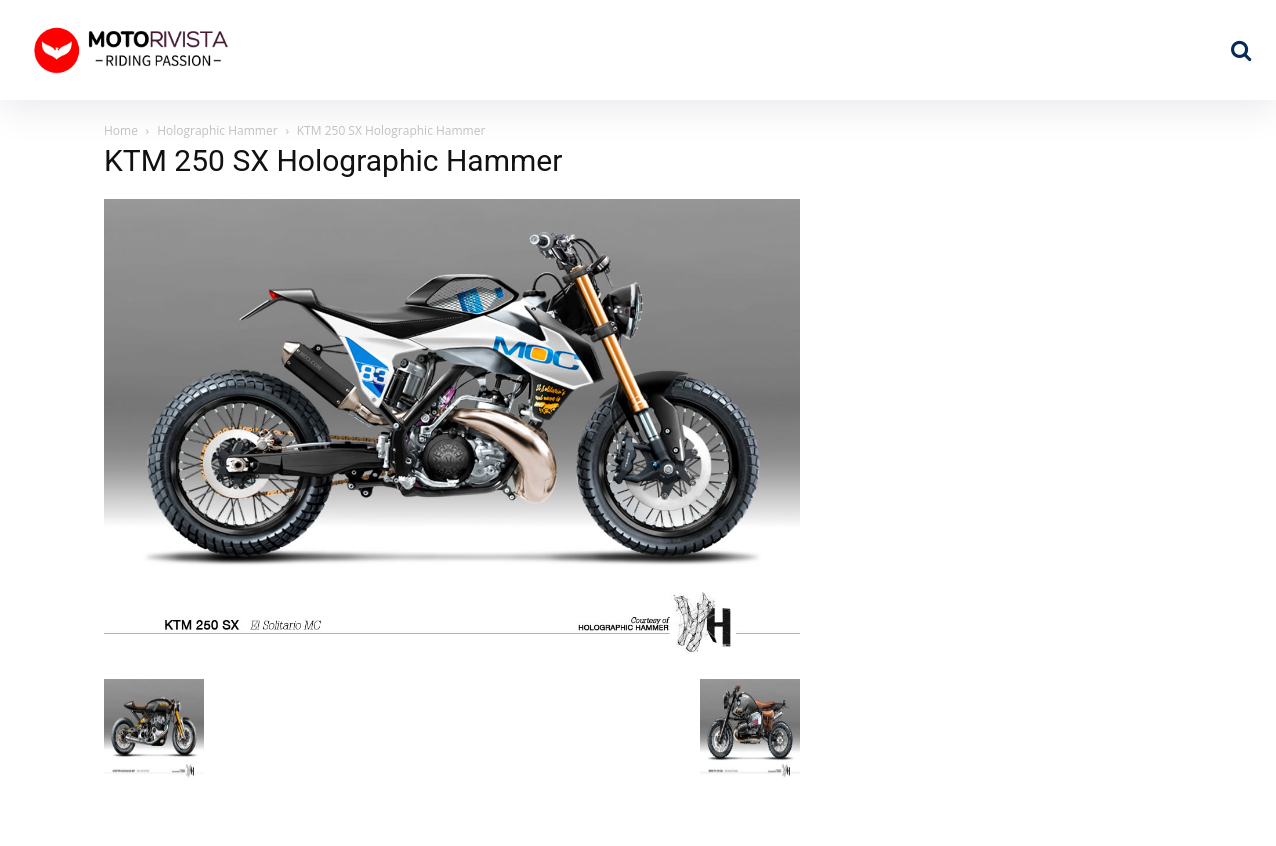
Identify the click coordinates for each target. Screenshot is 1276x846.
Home (121, 130)
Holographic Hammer (217, 130)
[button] (1241, 50)
